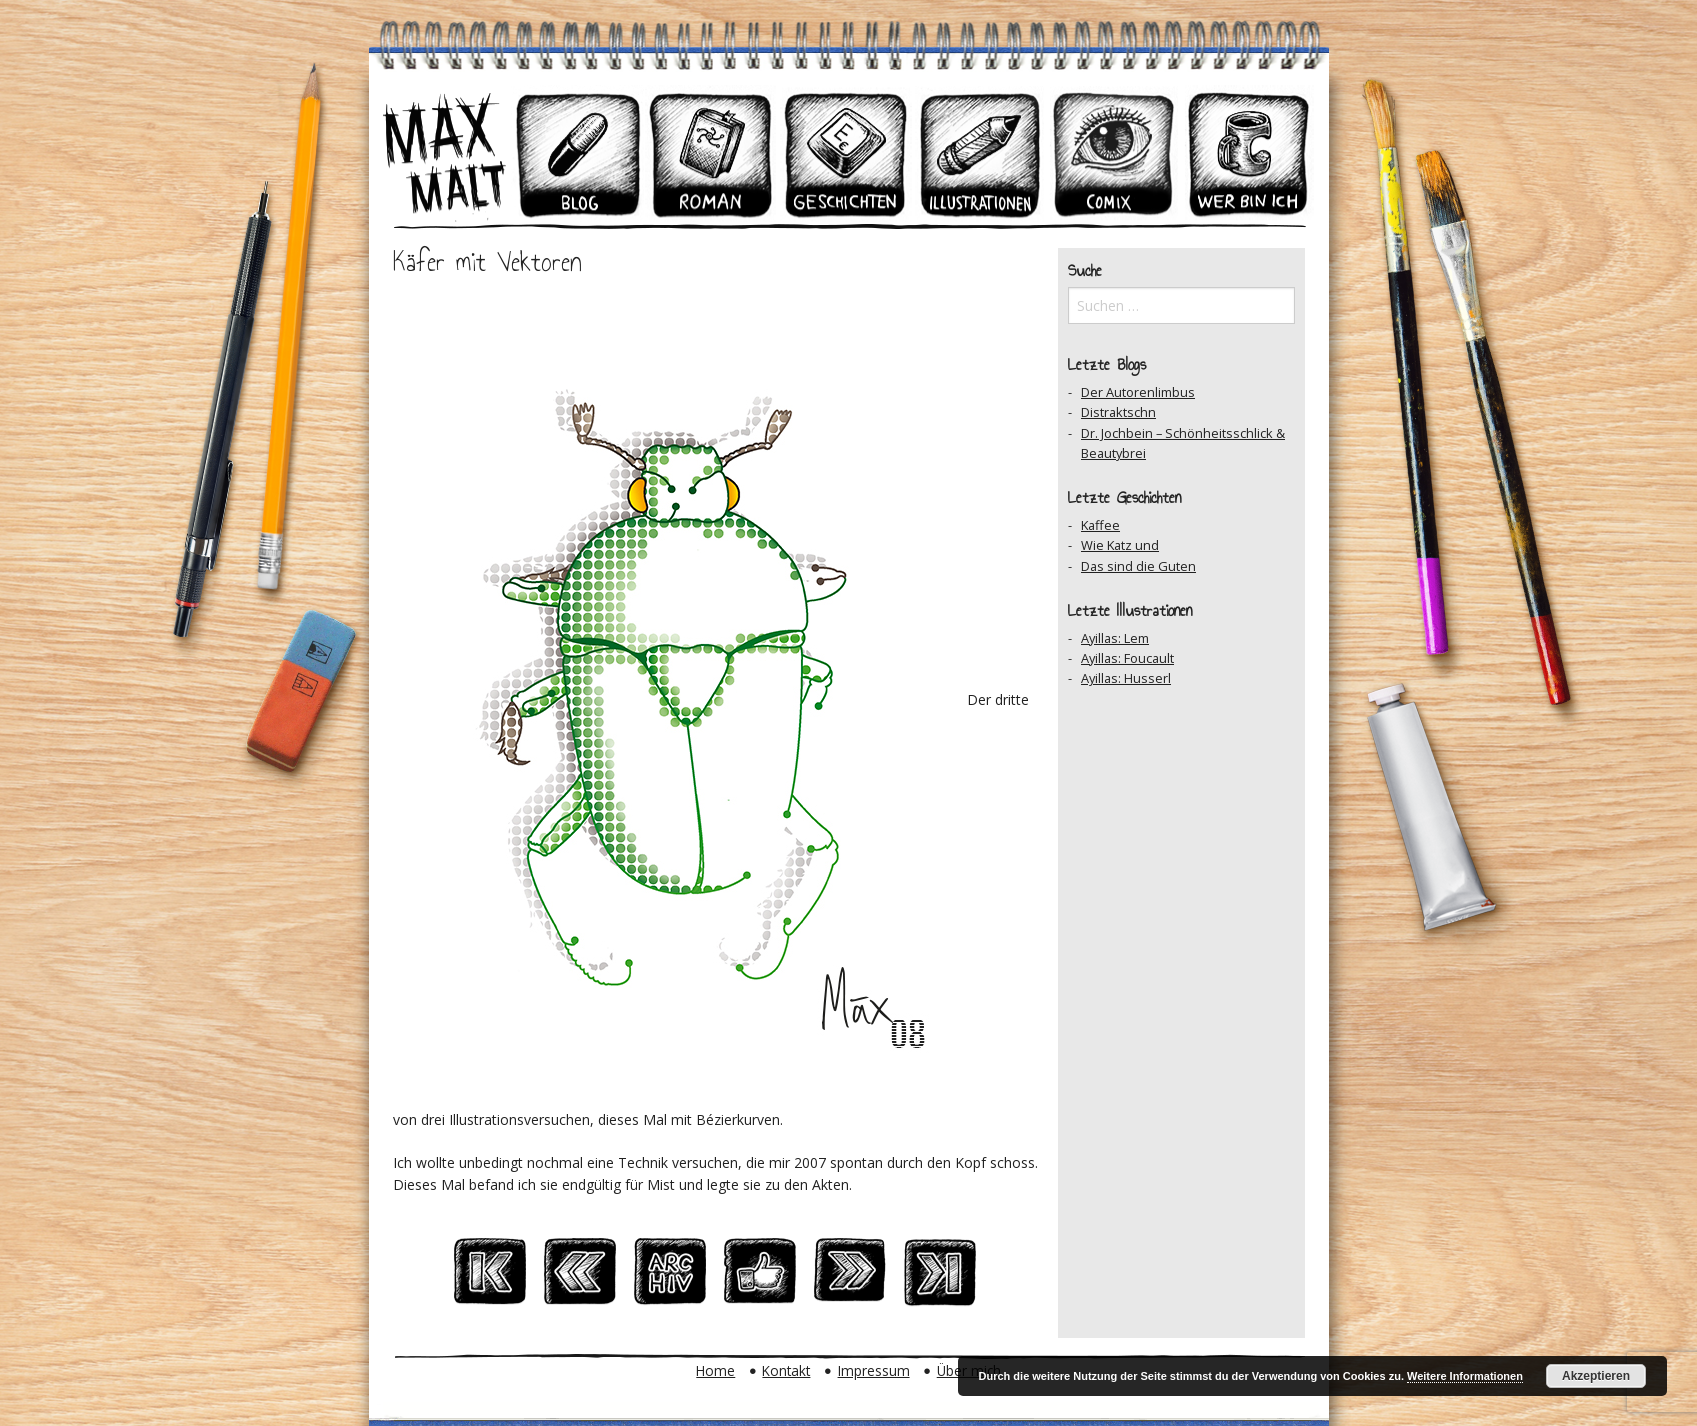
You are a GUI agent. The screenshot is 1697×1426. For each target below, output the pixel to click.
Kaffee (1100, 525)
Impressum (874, 1370)
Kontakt (786, 1370)
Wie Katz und (1120, 545)
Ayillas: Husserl (1126, 678)
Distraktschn (1118, 412)
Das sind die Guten (1138, 566)
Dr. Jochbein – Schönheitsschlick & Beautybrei (1183, 443)
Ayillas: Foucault (1127, 658)
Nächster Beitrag (850, 1277)
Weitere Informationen (1465, 1376)
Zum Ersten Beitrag (490, 1277)
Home (715, 1370)
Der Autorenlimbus (1138, 392)
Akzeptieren (1596, 1376)
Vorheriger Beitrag (580, 1277)
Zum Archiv (670, 1277)
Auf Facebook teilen (760, 1277)
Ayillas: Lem (1115, 638)
